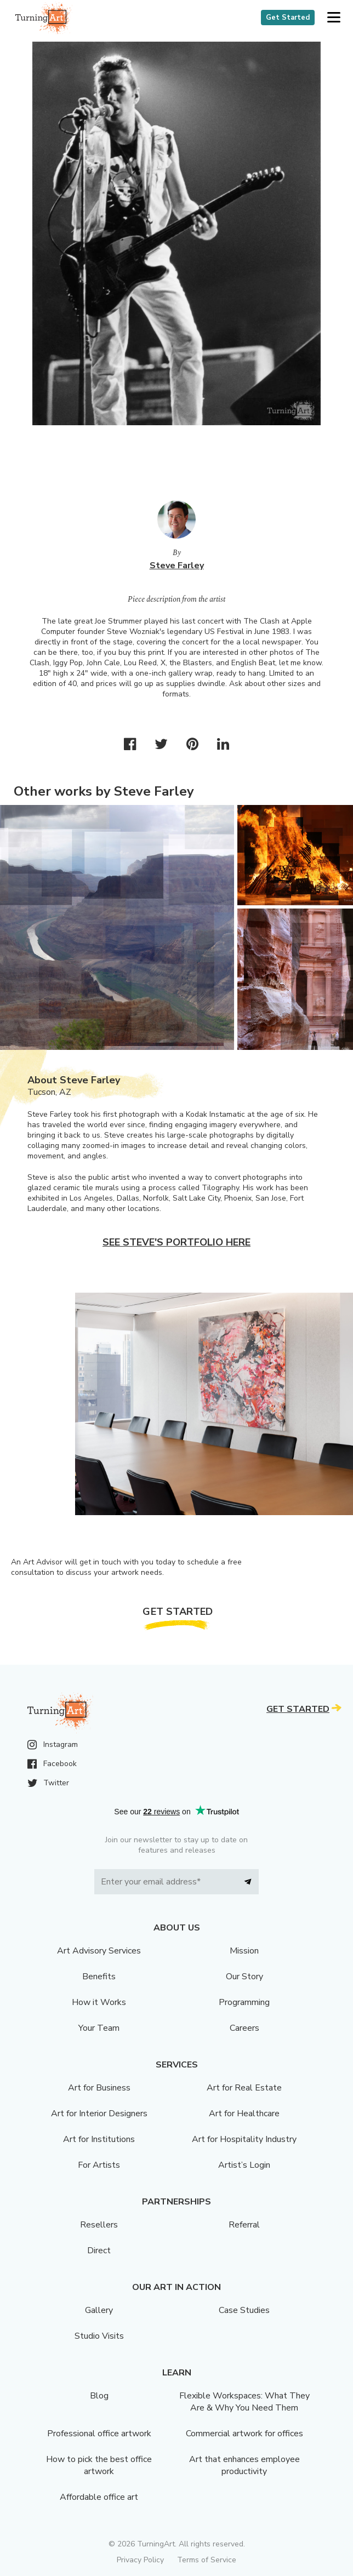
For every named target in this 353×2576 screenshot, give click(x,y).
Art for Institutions (99, 2139)
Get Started (288, 17)
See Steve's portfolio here (176, 1242)
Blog (99, 2396)
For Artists (99, 2165)
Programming (244, 2002)
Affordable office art (99, 2497)
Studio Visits (99, 2336)
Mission (244, 1951)
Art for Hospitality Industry (244, 2139)
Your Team (98, 2028)
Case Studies (244, 2310)
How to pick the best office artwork (99, 2465)
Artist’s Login (244, 2165)
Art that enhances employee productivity (244, 2465)
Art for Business (99, 2088)
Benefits (99, 1976)
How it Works (99, 2002)
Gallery (99, 2310)
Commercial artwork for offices (244, 2434)
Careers (244, 2028)
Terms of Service (206, 2560)
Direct (99, 2250)
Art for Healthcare (244, 2113)
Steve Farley (177, 565)
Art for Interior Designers (99, 2113)
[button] (333, 17)
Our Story (244, 1976)
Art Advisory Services (99, 1951)
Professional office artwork (99, 2434)
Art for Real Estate (244, 2088)
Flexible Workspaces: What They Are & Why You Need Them (244, 2402)
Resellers (99, 2225)
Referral (244, 2225)
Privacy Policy (140, 2560)
